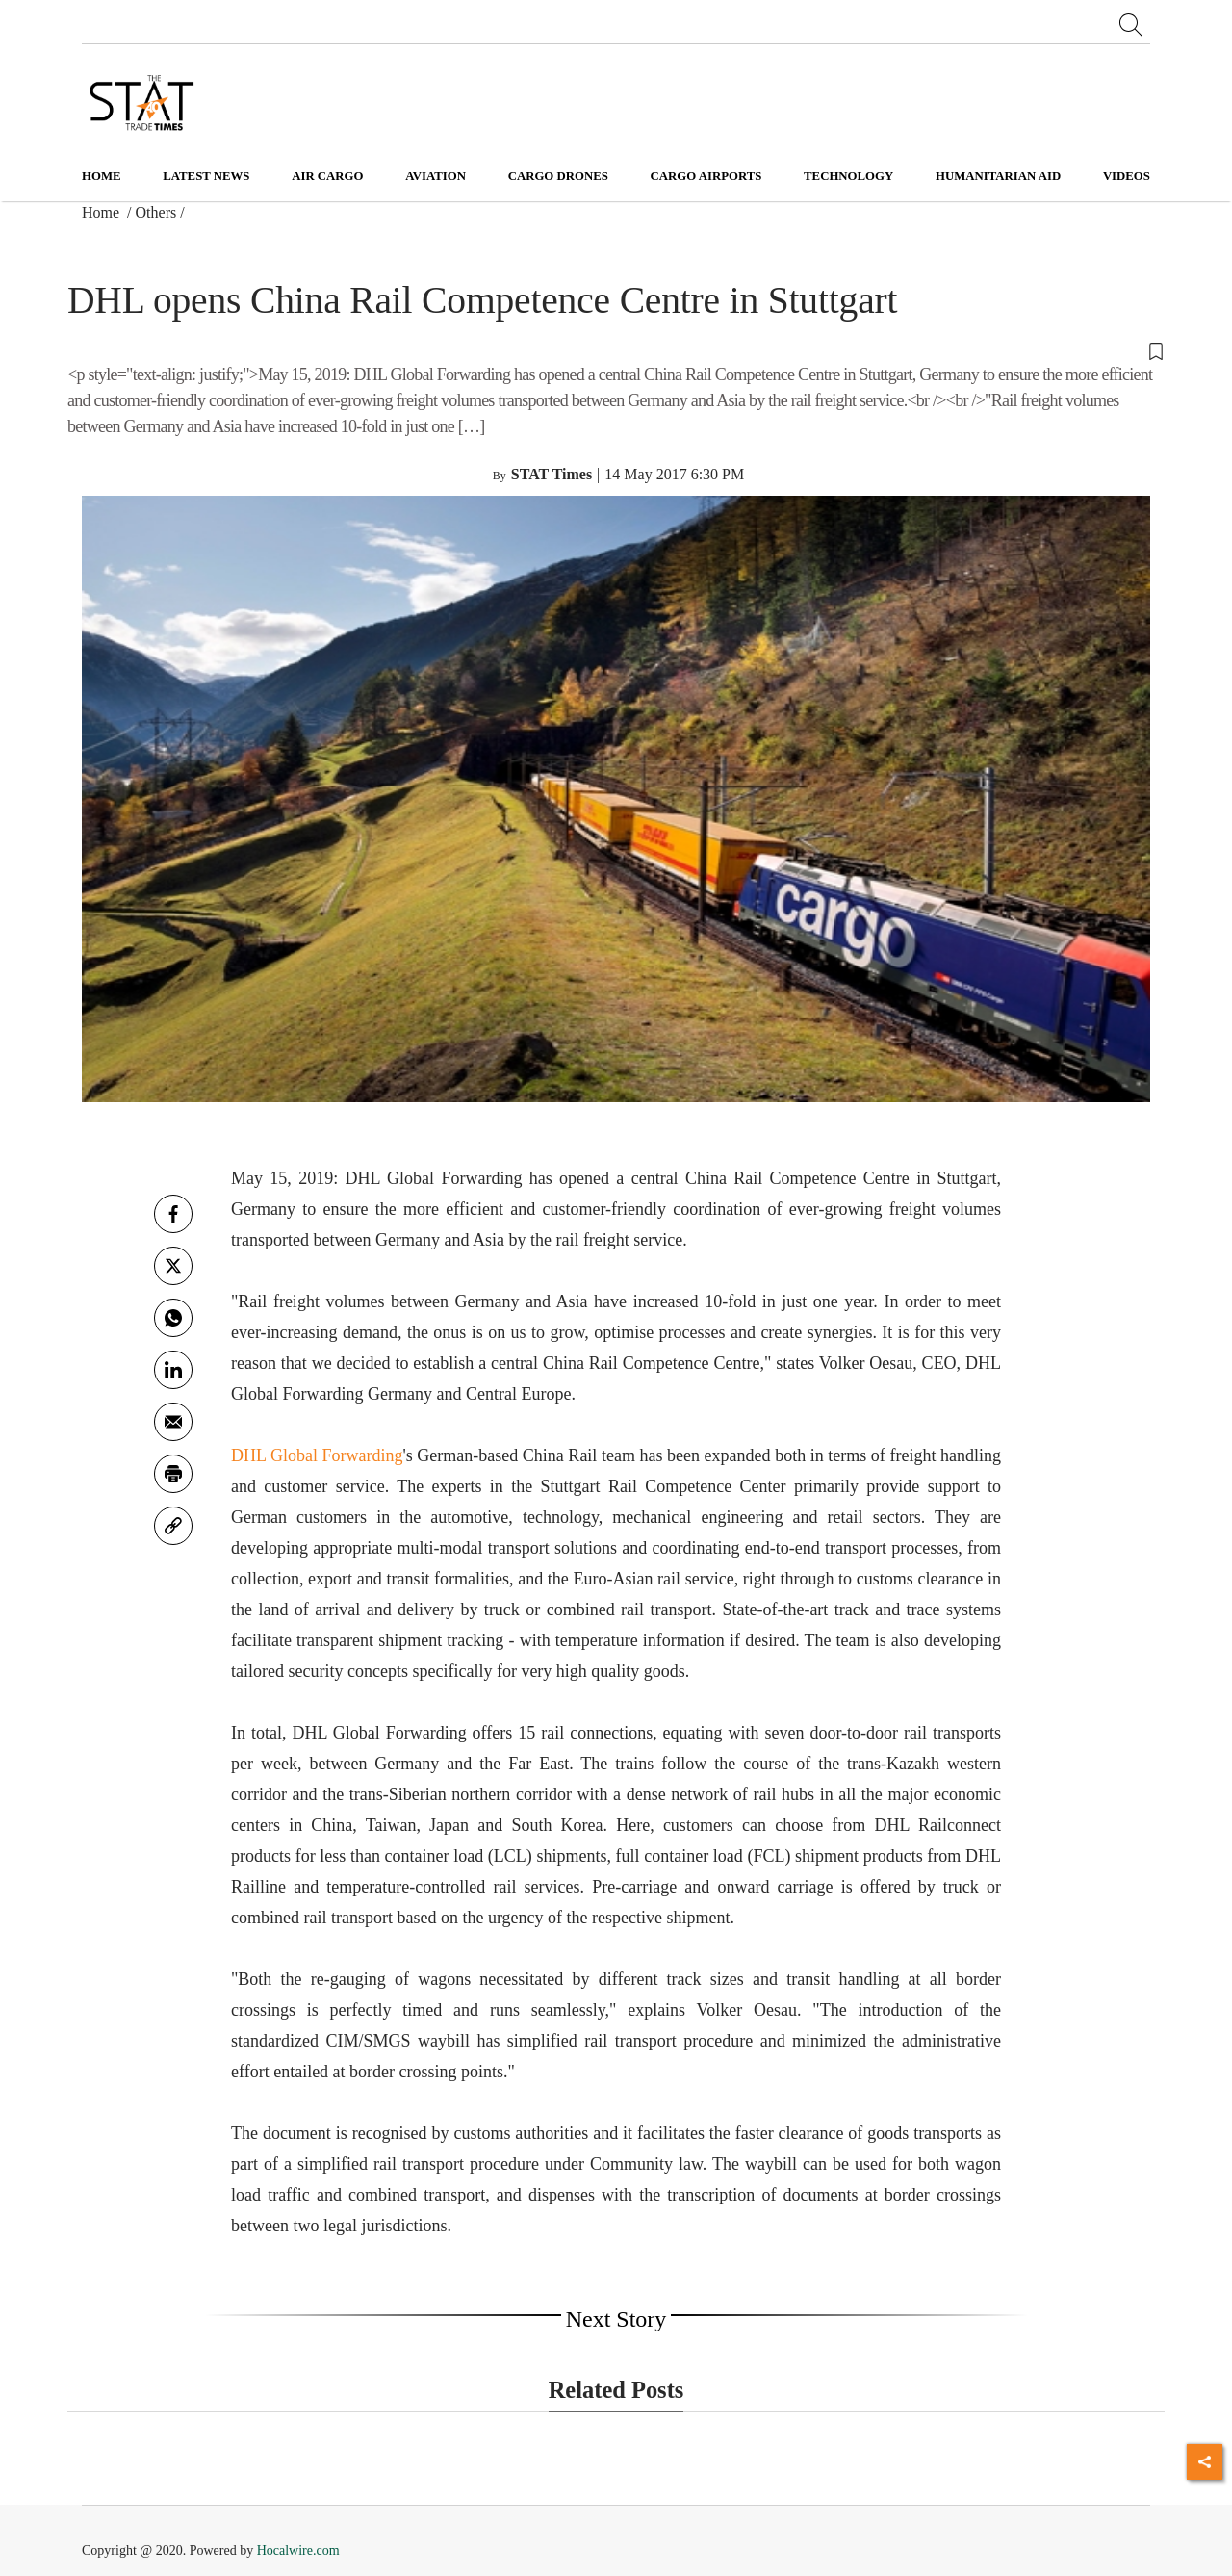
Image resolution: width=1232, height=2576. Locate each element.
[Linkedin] (173, 1370)
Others (156, 212)
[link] (173, 1526)
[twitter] (173, 1266)
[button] (616, 350)
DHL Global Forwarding (316, 1455)
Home (101, 176)
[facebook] (173, 1214)
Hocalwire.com (298, 2550)
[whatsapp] (173, 1318)
